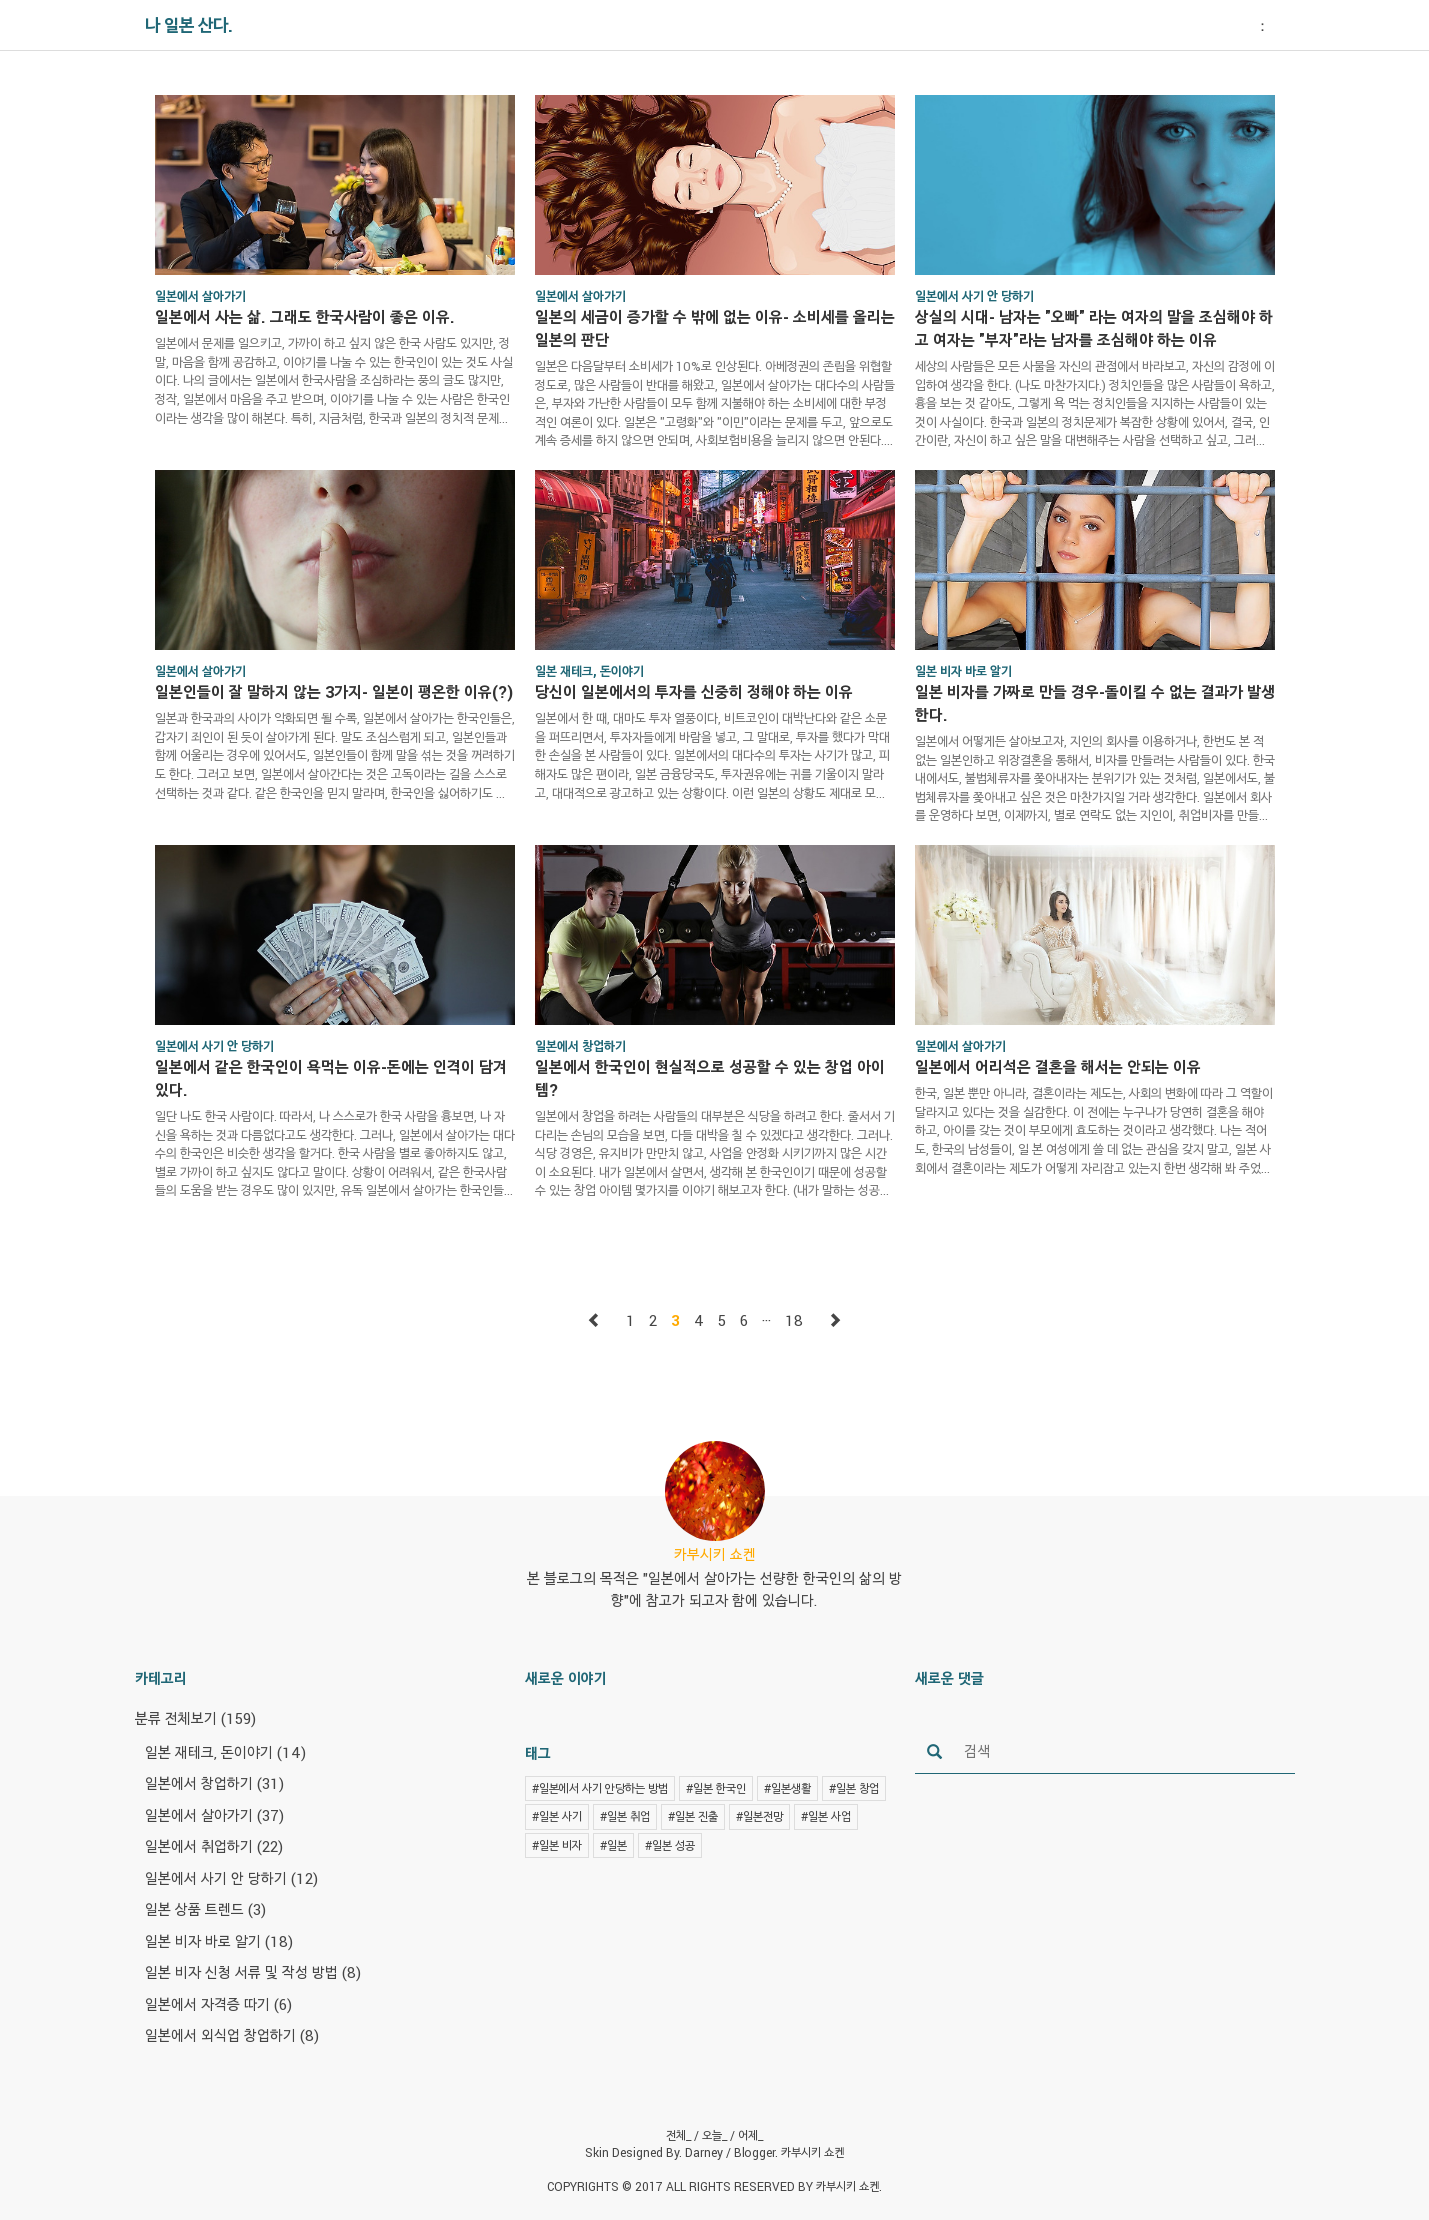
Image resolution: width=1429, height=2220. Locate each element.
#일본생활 (787, 1788)
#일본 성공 (670, 1845)
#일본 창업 (854, 1788)
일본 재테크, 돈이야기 (225, 1752)
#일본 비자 (557, 1845)
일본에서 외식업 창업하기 (232, 2035)
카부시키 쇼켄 (812, 2152)
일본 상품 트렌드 (205, 1909)
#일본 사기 (557, 1816)
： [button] (1262, 25)
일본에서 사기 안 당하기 (231, 1878)
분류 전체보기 (195, 1718)
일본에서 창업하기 (214, 1783)
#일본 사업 (826, 1816)
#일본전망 (759, 1816)
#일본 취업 (625, 1816)
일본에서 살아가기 (214, 1815)
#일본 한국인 (716, 1788)
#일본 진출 (693, 1816)
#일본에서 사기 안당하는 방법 (600, 1788)
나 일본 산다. (189, 25)
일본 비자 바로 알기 (219, 1941)
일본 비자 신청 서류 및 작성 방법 (253, 1972)
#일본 (613, 1845)
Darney (704, 2152)
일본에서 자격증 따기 (218, 2004)
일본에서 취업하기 (214, 1846)
